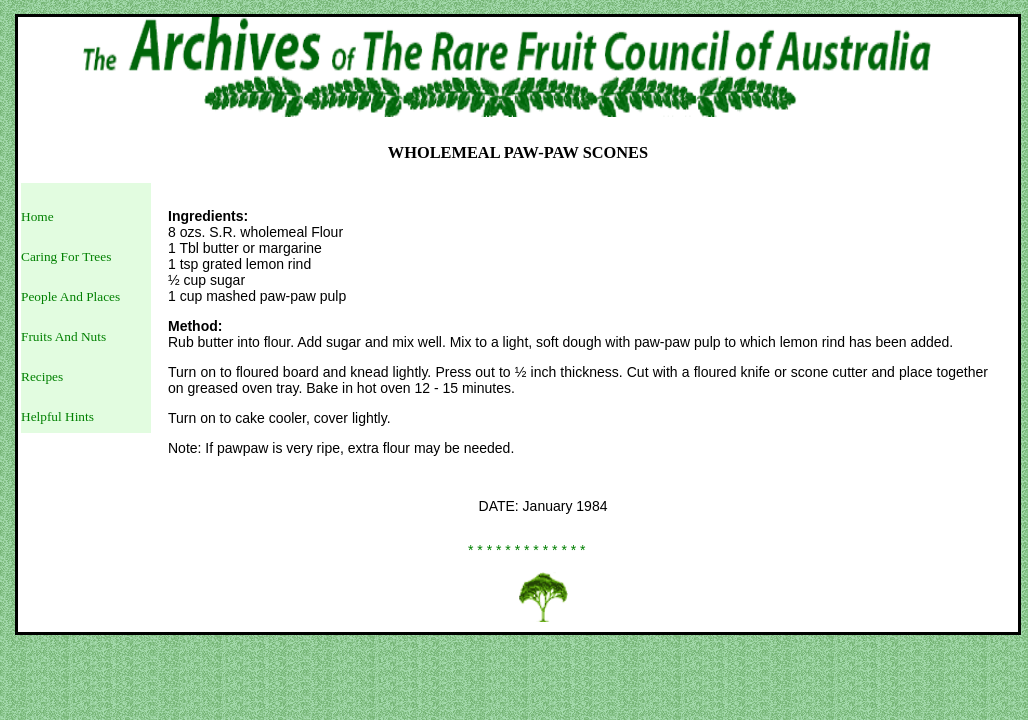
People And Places (70, 296)
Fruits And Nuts (63, 336)
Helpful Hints (57, 416)
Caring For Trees (66, 256)
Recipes (42, 376)
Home (37, 216)
